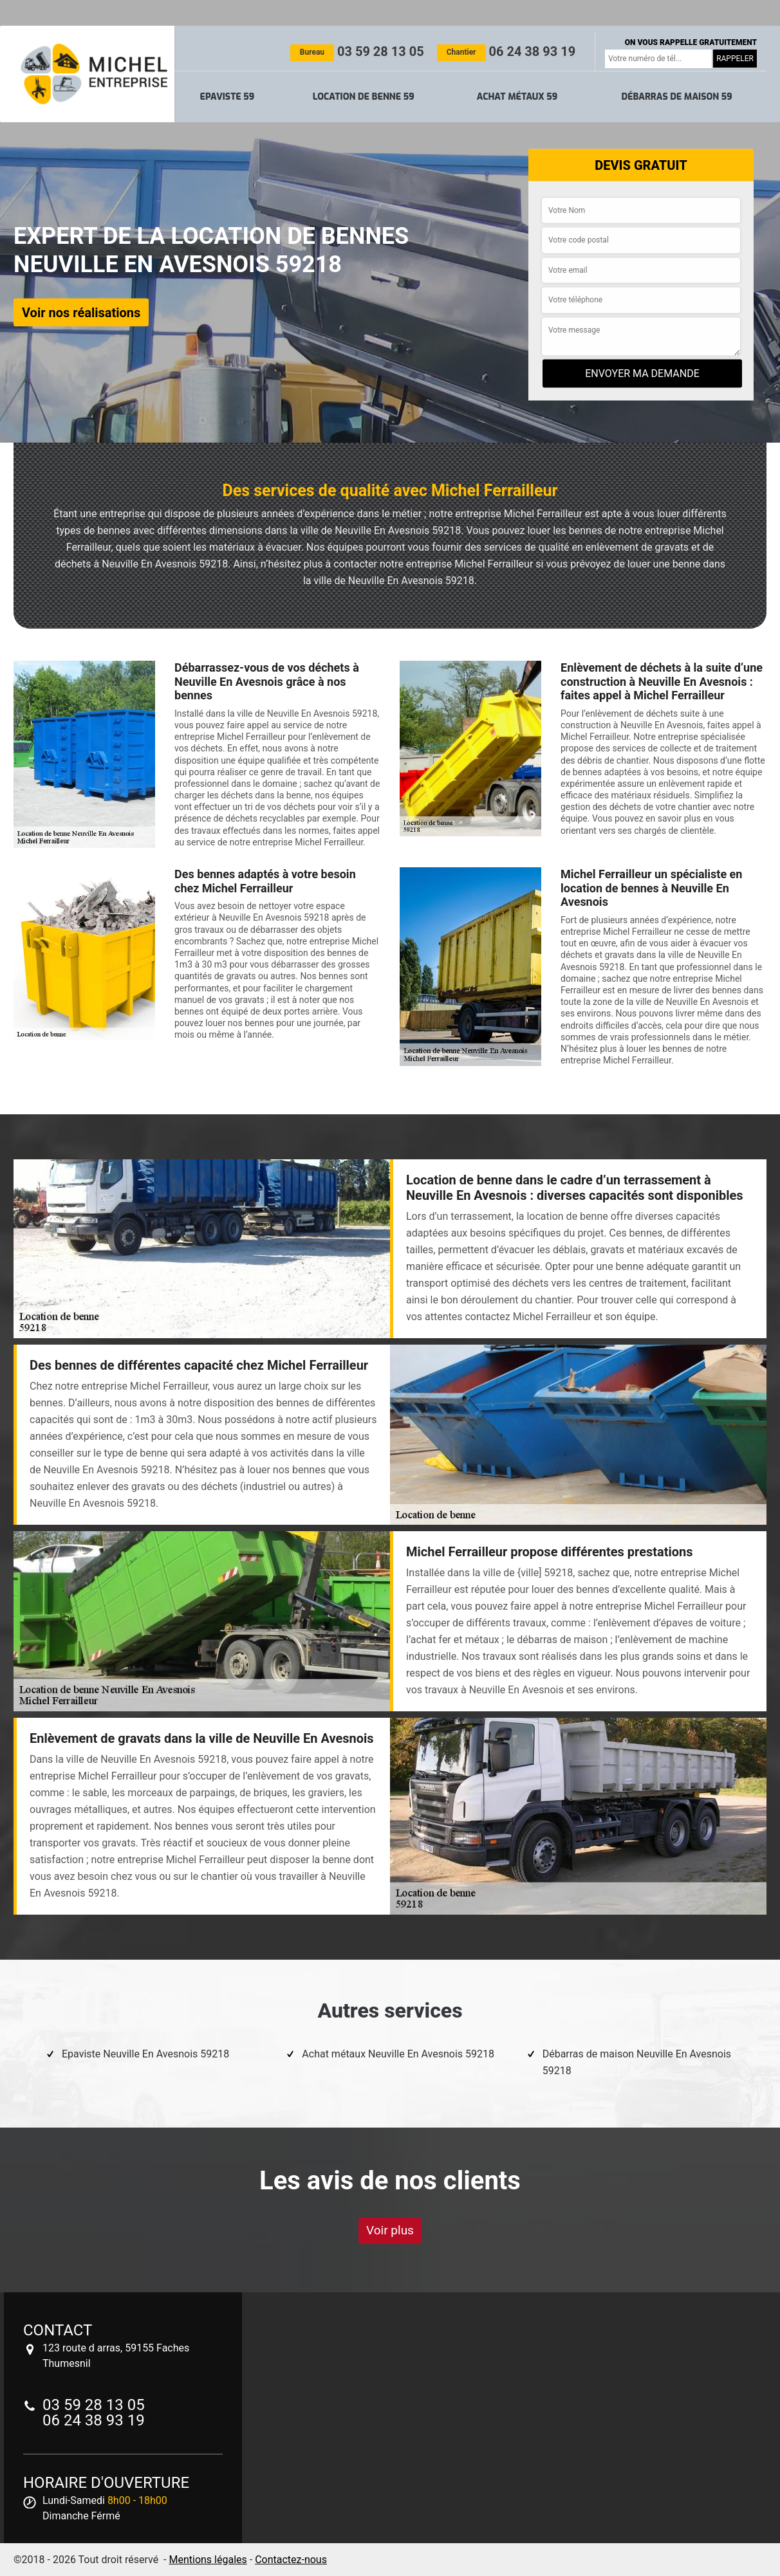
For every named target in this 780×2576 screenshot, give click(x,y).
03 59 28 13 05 (357, 51)
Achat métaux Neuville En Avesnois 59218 (398, 2054)
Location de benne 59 (363, 97)
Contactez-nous (291, 2559)
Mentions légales (207, 2559)
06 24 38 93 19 (506, 51)
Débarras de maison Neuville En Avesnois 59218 (637, 2062)
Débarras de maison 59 (676, 97)
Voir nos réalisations (81, 312)
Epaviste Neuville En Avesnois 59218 (145, 2054)
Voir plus (390, 2230)
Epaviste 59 (227, 97)
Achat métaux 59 (517, 97)
